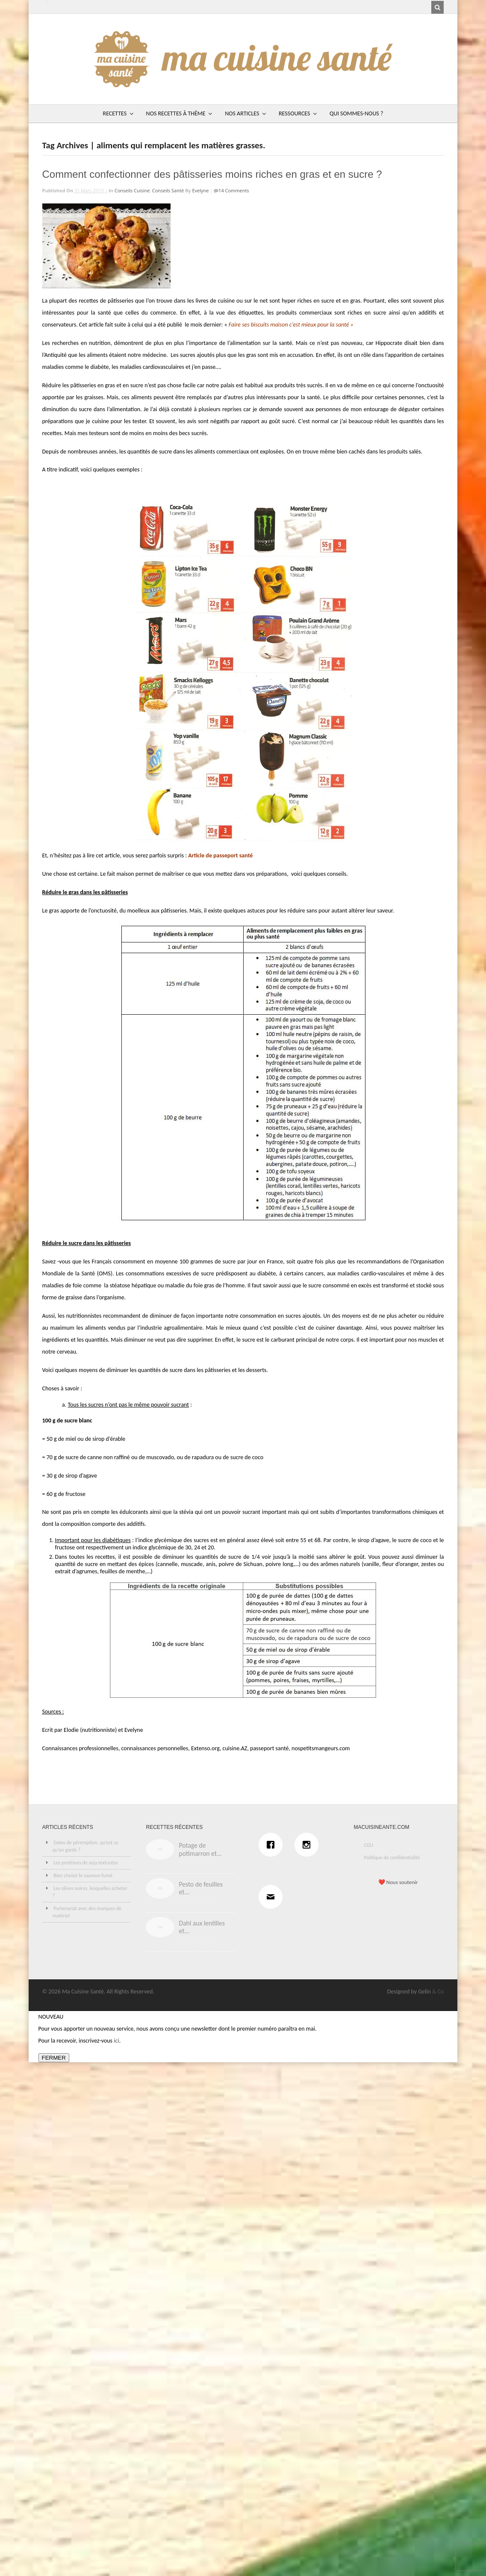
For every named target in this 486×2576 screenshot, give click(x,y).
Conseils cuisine (132, 190)
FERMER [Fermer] (54, 2058)
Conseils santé (168, 190)
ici (116, 2040)
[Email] (273, 1897)
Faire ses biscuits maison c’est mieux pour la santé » (291, 324)
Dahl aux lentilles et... (201, 1927)
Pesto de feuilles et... (201, 1888)
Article (196, 855)
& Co (438, 1991)
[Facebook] (273, 1844)
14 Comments (233, 190)
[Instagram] (308, 1844)
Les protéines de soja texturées (85, 1863)
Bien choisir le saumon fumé (82, 1875)
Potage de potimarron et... (200, 1849)
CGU (368, 1845)
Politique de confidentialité (392, 1858)
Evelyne (200, 190)
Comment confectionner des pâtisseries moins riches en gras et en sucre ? (212, 174)
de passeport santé (228, 855)
